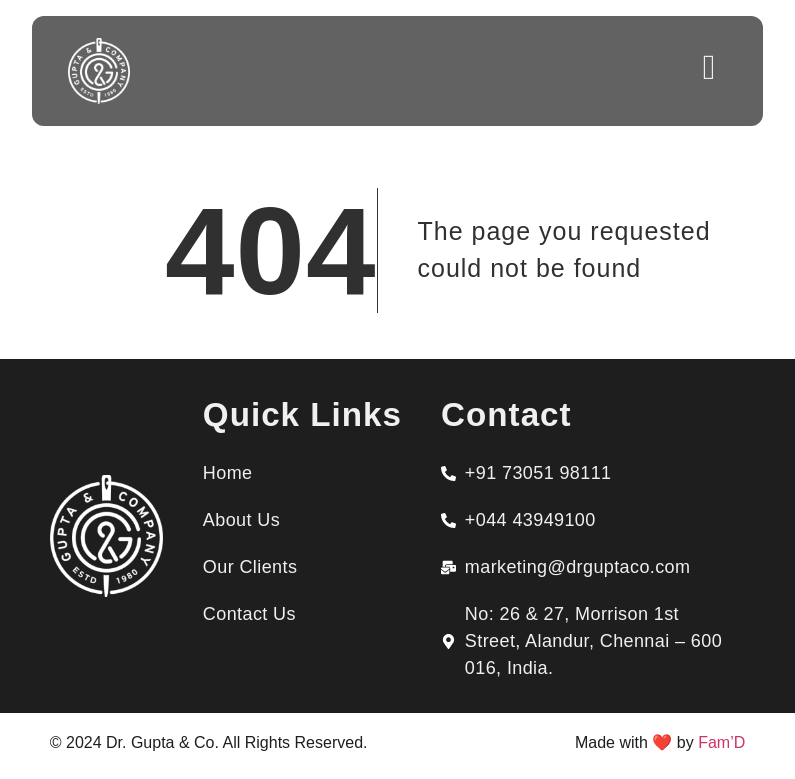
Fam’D (721, 742)
